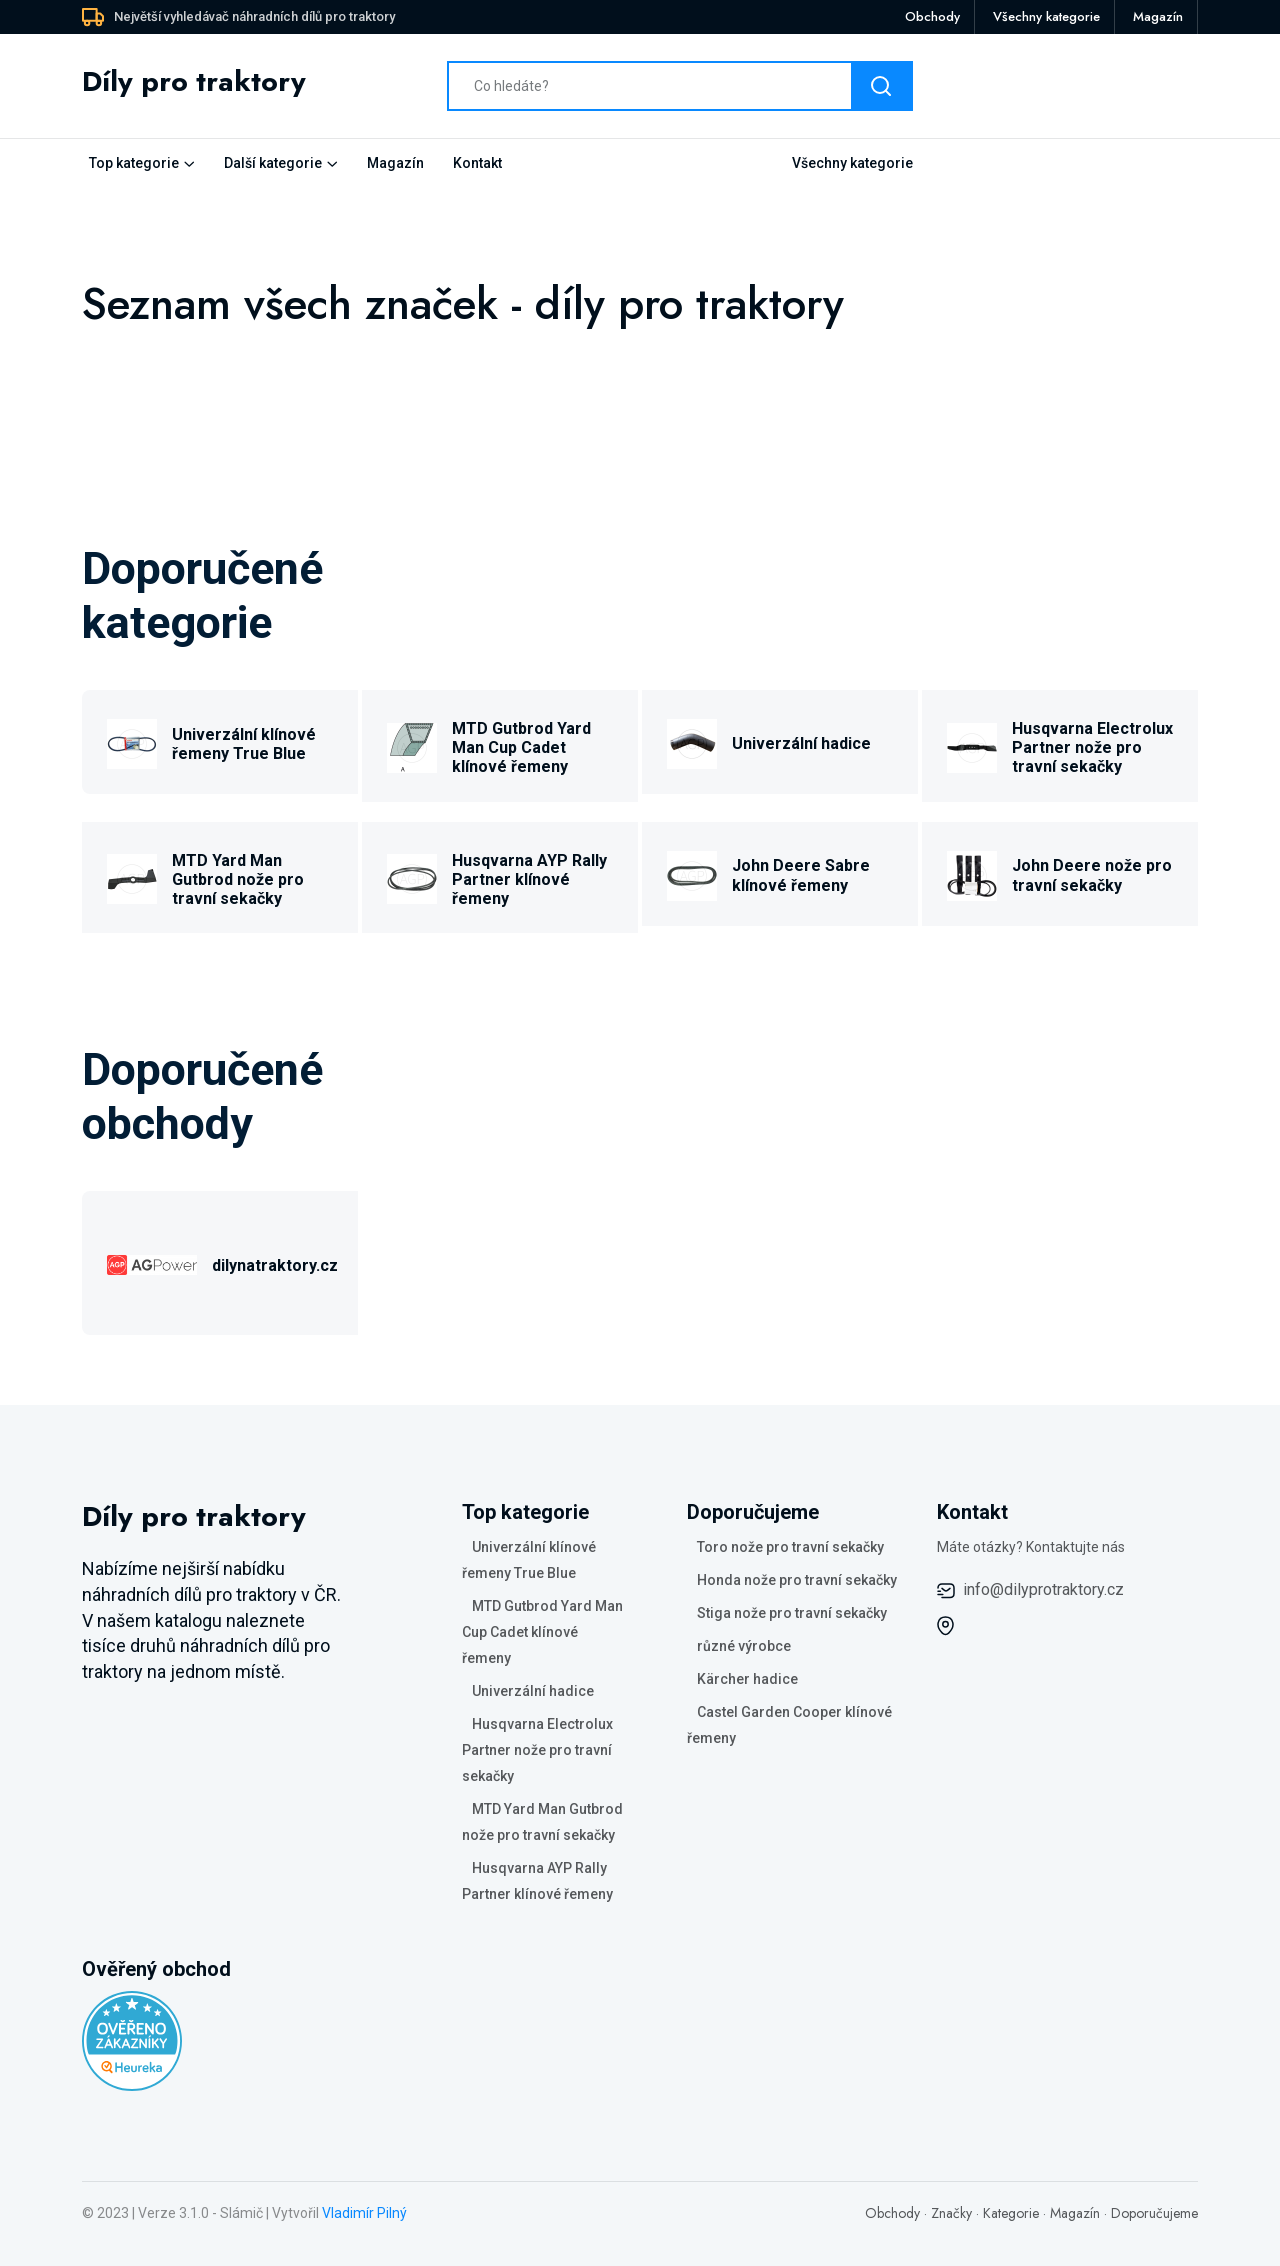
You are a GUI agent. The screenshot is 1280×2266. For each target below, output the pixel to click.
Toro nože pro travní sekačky (790, 1547)
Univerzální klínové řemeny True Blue (244, 744)
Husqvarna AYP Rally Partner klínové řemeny (529, 879)
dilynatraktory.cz (275, 1265)
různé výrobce (744, 1646)
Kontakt (477, 163)
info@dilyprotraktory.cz (1043, 1589)
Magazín (1158, 16)
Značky (951, 2213)
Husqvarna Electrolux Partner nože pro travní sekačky (1092, 747)
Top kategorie (134, 163)
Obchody (932, 16)
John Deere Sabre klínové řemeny (801, 875)
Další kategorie (273, 163)
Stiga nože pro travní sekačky (792, 1613)
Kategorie (1011, 2213)
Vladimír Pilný (364, 2213)
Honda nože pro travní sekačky (797, 1580)
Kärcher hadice (747, 1679)
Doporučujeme (1154, 2213)
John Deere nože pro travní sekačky (1092, 875)
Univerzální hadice (801, 743)
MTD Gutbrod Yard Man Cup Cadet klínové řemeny (521, 747)
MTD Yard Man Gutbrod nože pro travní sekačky (238, 879)
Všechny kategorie (1046, 16)
